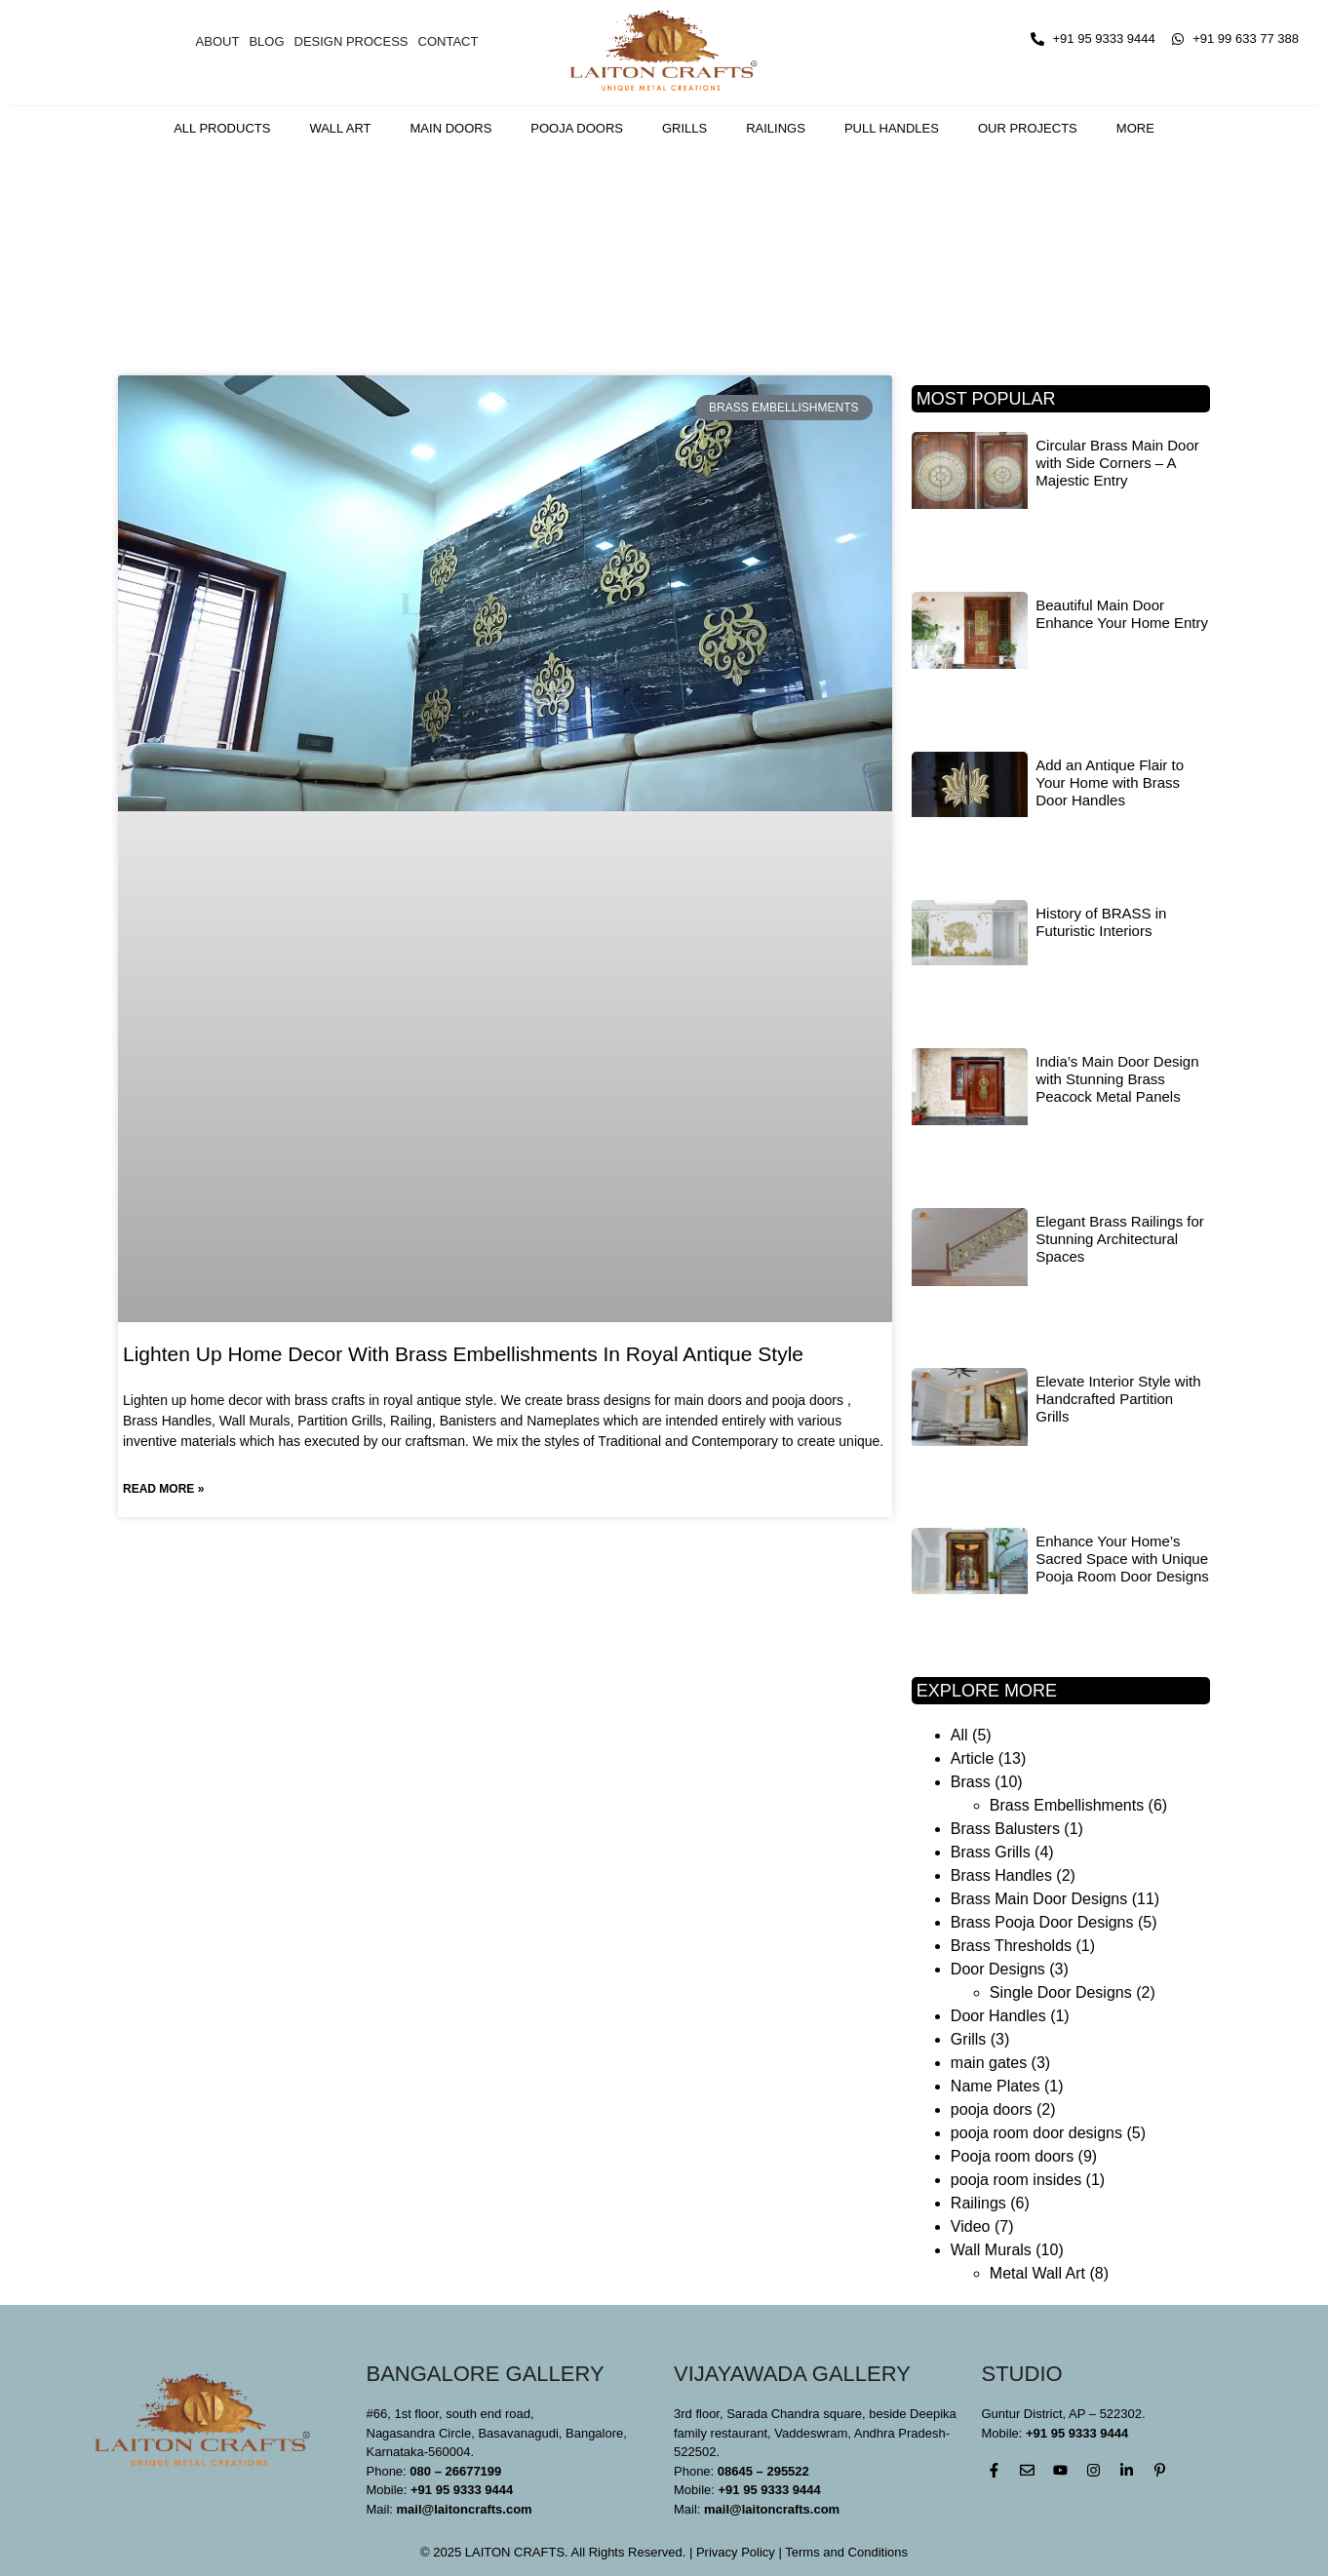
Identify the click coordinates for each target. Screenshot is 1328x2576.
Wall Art (340, 128)
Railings (775, 128)
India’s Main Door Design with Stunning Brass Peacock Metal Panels (1116, 1079)
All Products (222, 128)
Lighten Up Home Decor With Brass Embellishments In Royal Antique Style (463, 1354)
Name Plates (995, 2086)
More (1135, 128)
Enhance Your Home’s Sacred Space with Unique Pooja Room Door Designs (1122, 1558)
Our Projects (1027, 128)
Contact (448, 41)
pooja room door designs (1036, 2133)
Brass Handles (1001, 1875)
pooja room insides (1016, 2179)
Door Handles (998, 2016)
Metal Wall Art (1037, 2273)
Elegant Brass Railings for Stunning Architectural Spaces (1119, 1239)
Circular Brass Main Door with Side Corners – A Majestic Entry (1117, 462)
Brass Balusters (1005, 1828)
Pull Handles (891, 128)
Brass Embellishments (1067, 1805)
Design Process (351, 41)
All (959, 1735)
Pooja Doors (576, 128)
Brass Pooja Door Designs (1042, 1922)
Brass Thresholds (1011, 1945)
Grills (684, 128)
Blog (266, 41)
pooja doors (992, 2109)
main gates (989, 2062)
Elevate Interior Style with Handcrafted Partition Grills (1117, 1399)
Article (972, 1758)
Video (971, 2226)
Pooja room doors (1012, 2156)
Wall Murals (991, 2250)
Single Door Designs (1061, 1992)
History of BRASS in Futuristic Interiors (1100, 922)
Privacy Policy (735, 2552)
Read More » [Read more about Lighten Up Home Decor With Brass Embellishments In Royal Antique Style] (163, 1489)
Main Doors (451, 128)
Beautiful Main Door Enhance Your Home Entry (1121, 614)
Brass (971, 1782)
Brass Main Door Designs (1039, 1899)
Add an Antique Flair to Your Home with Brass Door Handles (1109, 782)
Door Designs (998, 1969)
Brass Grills (991, 1852)
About (218, 41)
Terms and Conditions (846, 2552)
